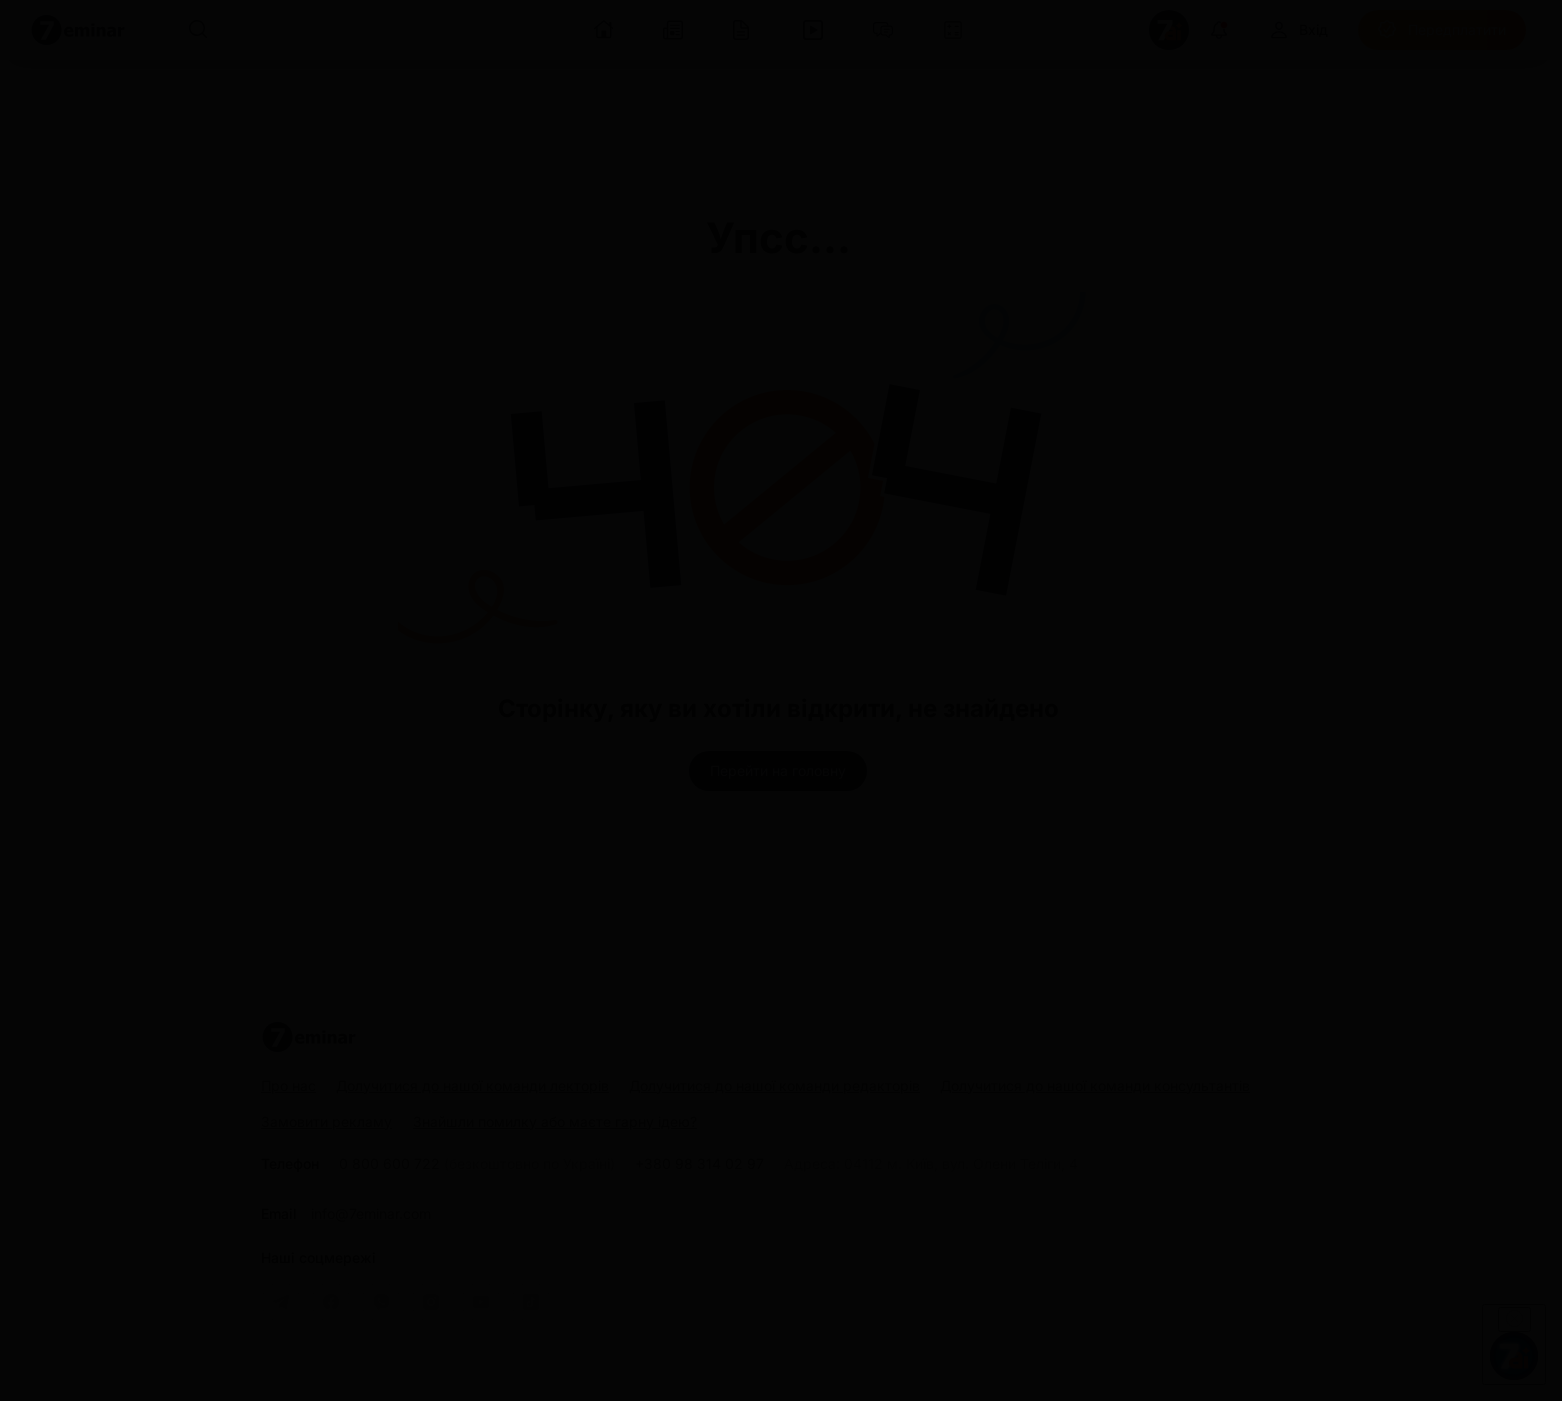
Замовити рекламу (326, 1121)
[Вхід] (1298, 30)
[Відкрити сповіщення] (1219, 30)
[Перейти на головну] (778, 771)
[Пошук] (198, 30)
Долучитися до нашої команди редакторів (774, 1085)
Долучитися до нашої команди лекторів (472, 1085)
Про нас (288, 1085)
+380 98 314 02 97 (699, 1164)
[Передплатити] (1442, 30)
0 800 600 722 (477, 1164)
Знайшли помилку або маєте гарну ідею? (555, 1122)
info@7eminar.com (371, 1214)
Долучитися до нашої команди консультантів (1095, 1085)
